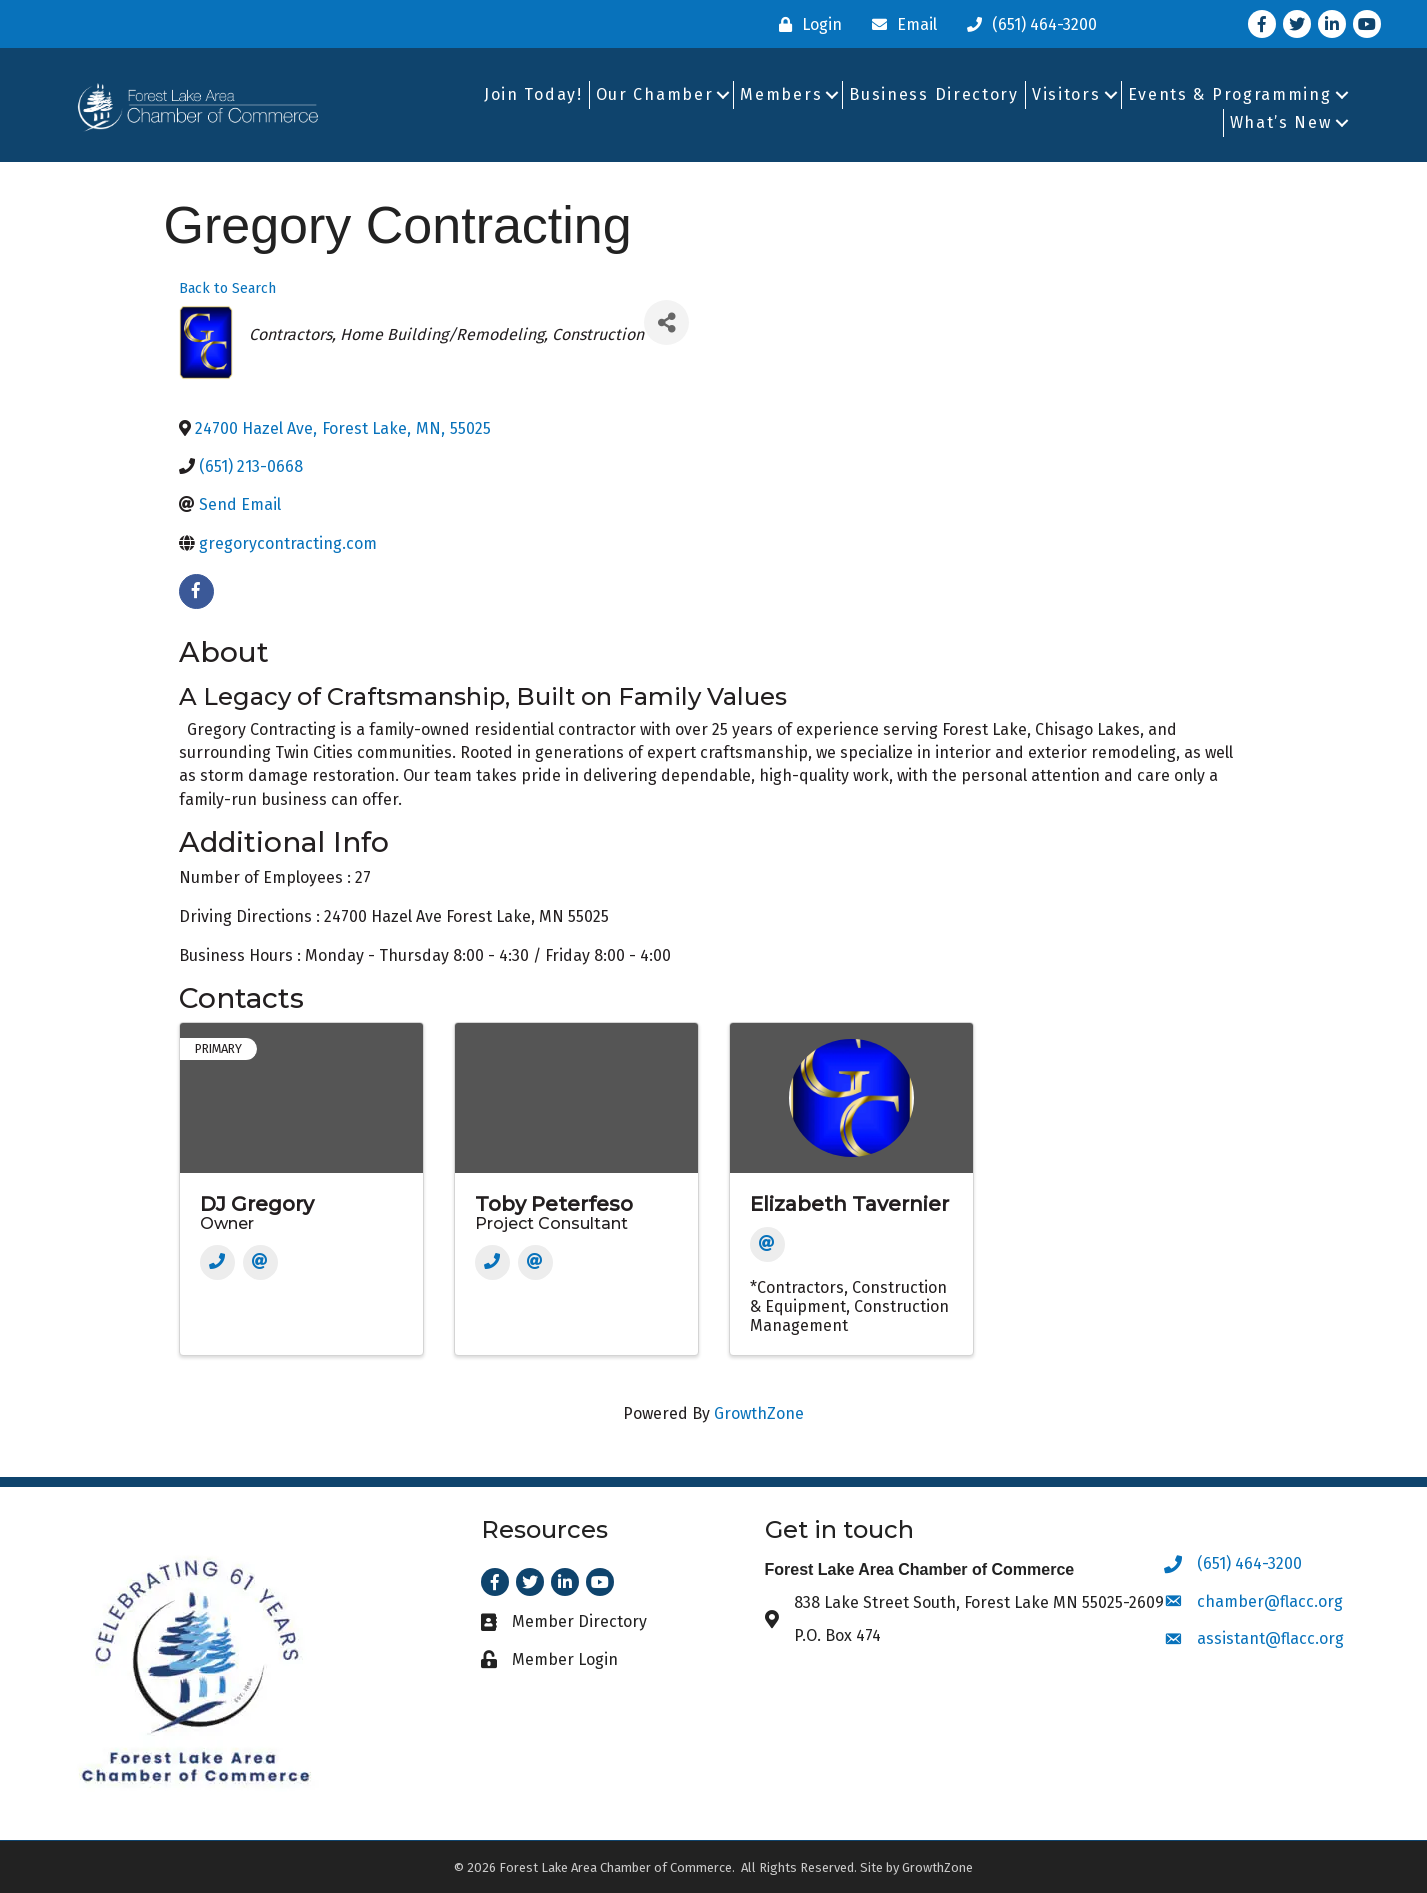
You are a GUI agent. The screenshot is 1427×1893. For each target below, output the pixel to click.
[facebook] (196, 591)
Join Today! (533, 94)
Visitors (1066, 94)
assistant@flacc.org (1270, 1638)
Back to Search (227, 288)
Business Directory (934, 94)
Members (781, 94)
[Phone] (217, 1262)
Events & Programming (1230, 94)
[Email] (899, 24)
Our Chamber (655, 94)
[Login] (805, 24)
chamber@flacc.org (1270, 1601)
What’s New (1281, 122)
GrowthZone (759, 1413)
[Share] (666, 322)
